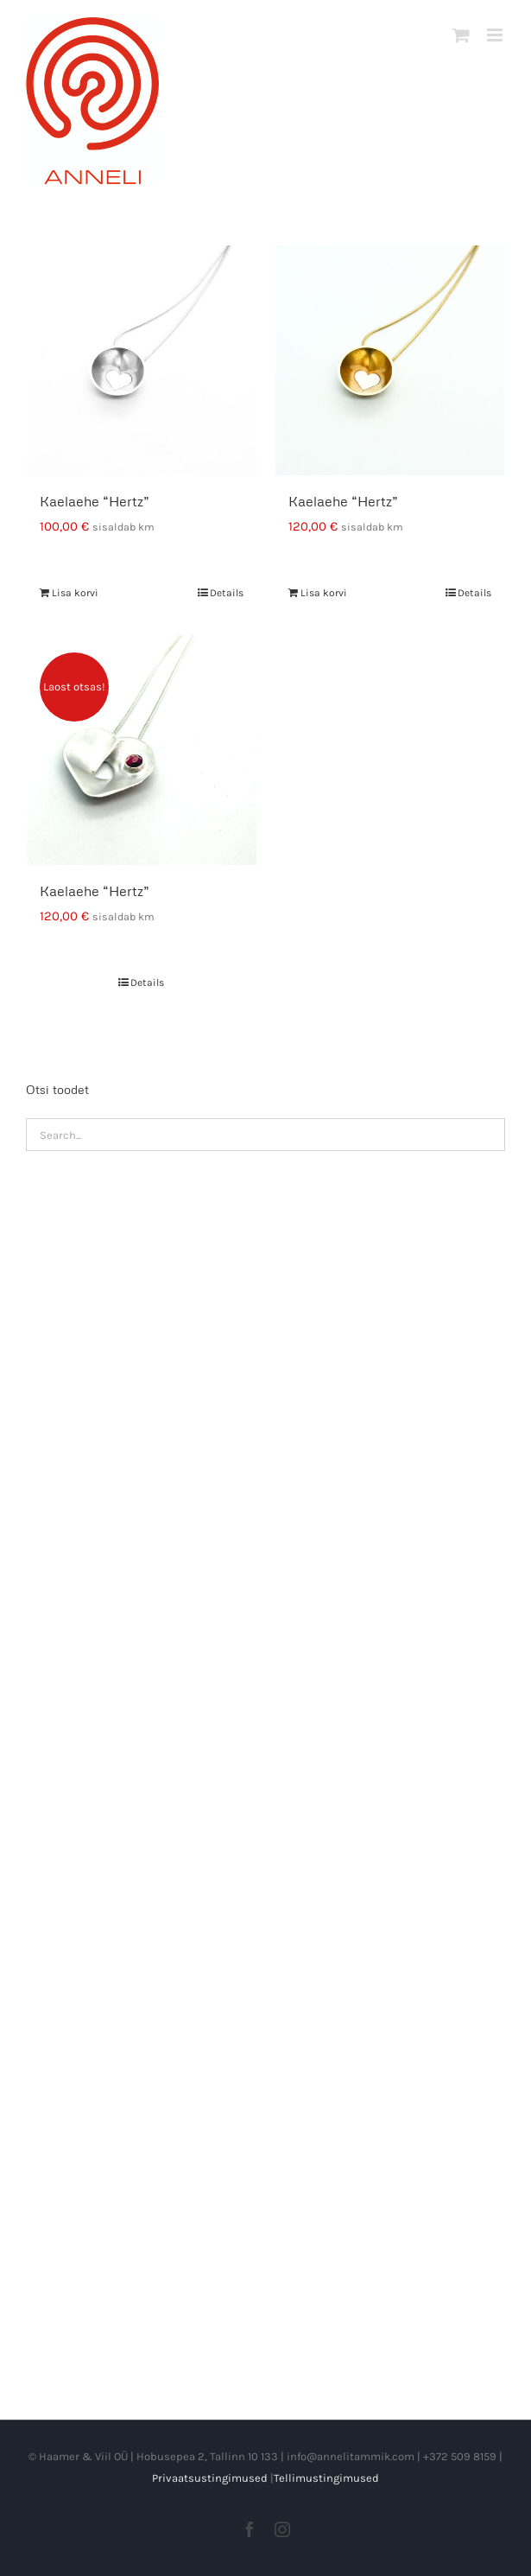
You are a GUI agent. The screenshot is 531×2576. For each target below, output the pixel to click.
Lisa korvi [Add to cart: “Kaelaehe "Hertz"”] (75, 593)
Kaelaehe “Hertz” (94, 501)
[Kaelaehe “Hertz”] (141, 360)
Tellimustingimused (326, 2477)
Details (226, 593)
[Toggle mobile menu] (496, 35)
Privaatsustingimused (210, 2477)
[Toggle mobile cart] (461, 35)
